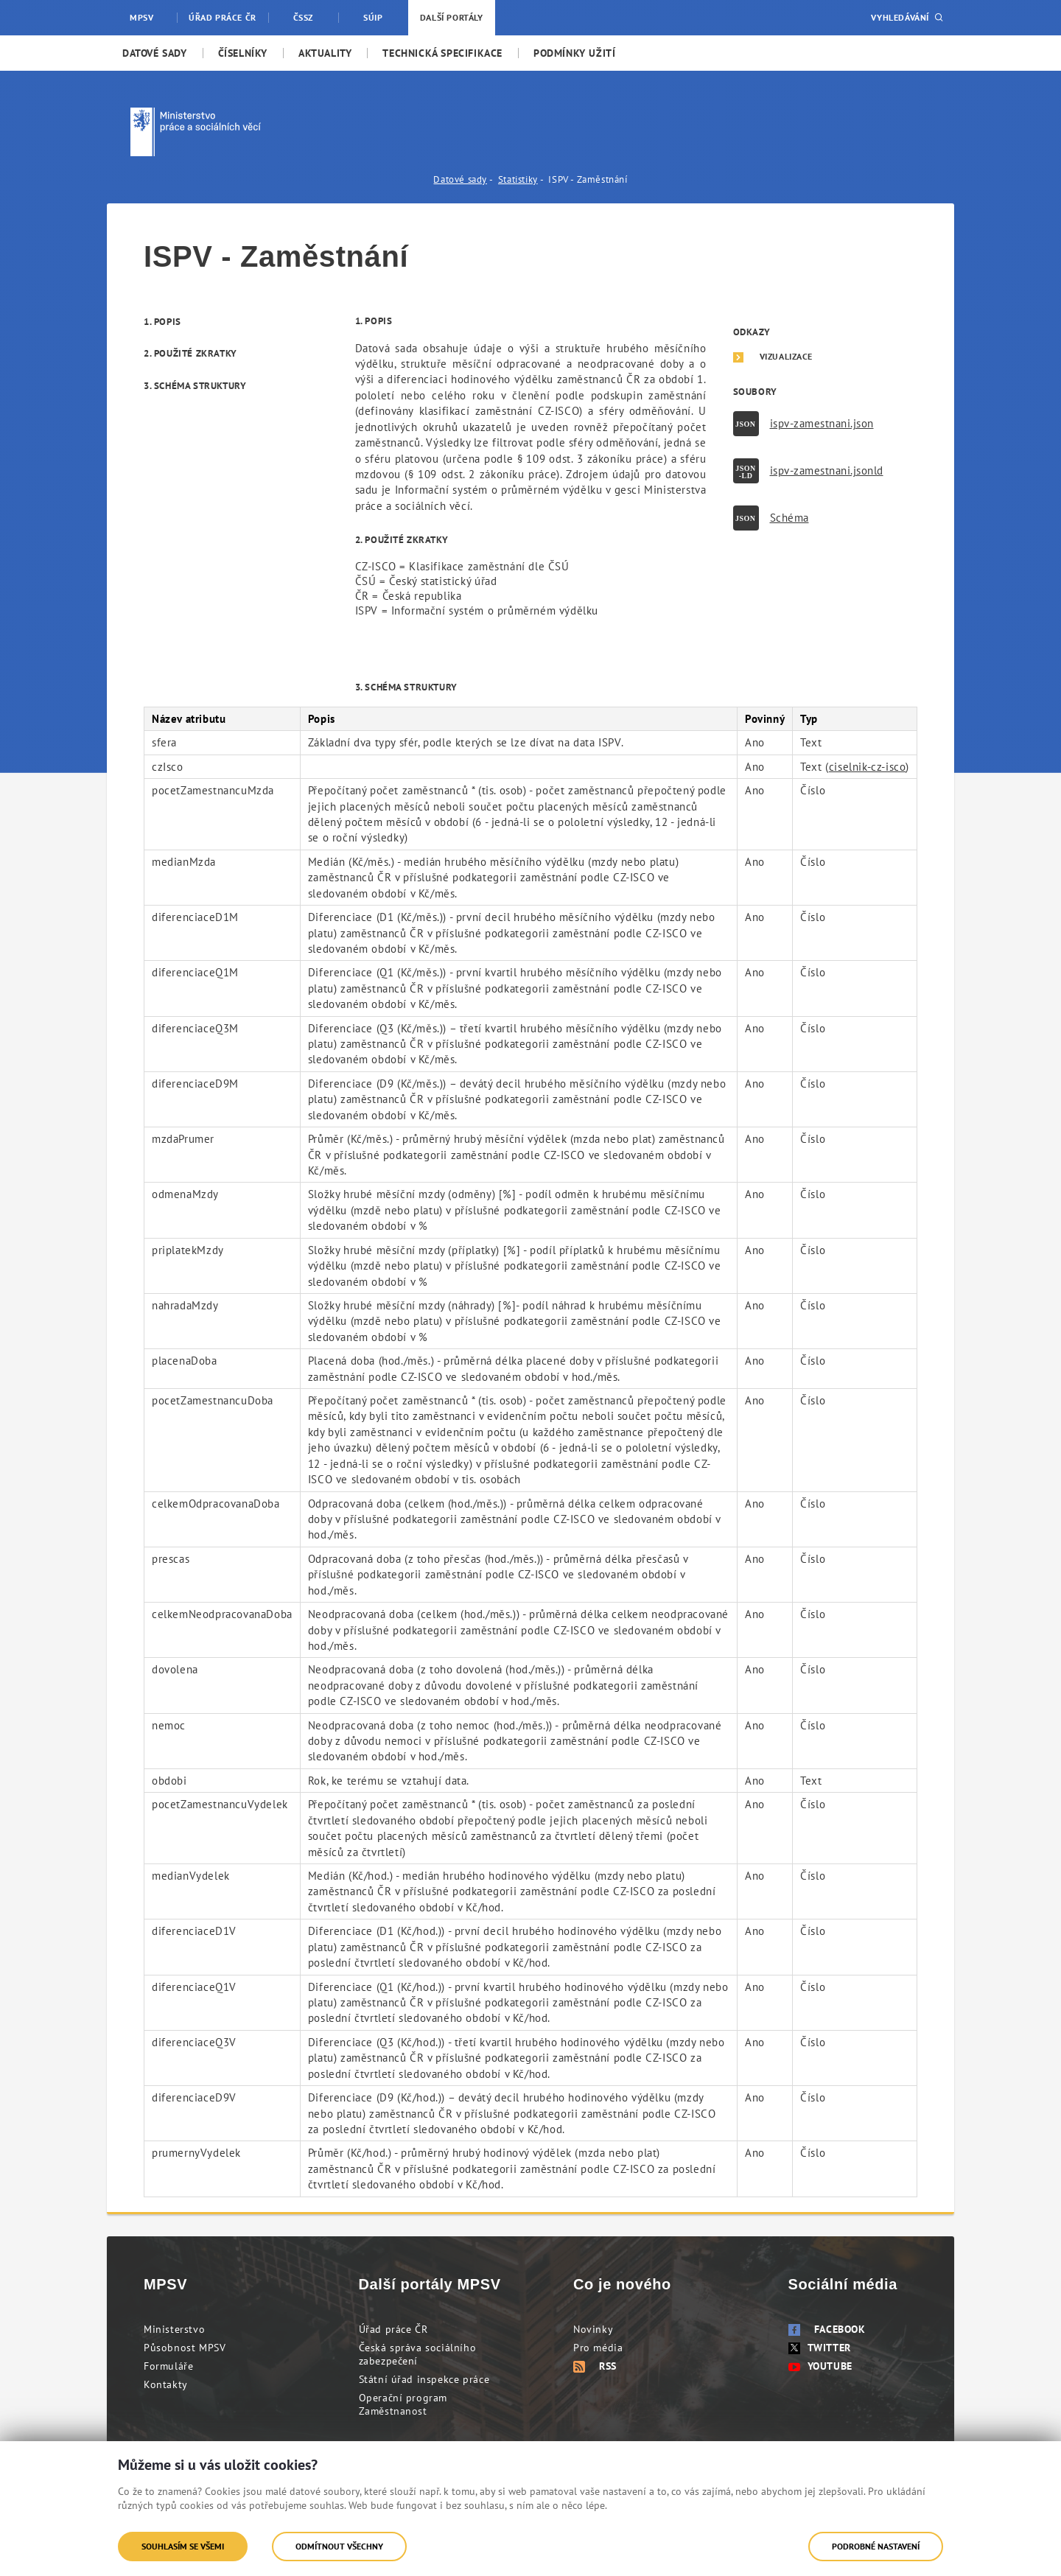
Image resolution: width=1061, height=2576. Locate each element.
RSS (595, 2366)
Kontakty (166, 2384)
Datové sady (460, 179)
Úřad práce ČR (393, 2329)
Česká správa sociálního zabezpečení (418, 2354)
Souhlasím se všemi (182, 2546)
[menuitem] (155, 53)
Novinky (593, 2329)
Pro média (598, 2347)
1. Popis (162, 321)
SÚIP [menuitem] (372, 17)
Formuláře (168, 2366)
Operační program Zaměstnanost (403, 2404)
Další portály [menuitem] (451, 17)
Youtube (820, 2366)
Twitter (819, 2347)
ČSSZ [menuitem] (303, 17)
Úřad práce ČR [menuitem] (222, 17)
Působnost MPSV (184, 2347)
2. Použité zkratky (190, 353)
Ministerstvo (174, 2329)
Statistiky (518, 179)
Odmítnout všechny (339, 2546)
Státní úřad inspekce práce (424, 2379)
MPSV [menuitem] (141, 17)
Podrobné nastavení (876, 2546)
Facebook (827, 2329)
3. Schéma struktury (195, 385)
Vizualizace (786, 356)
